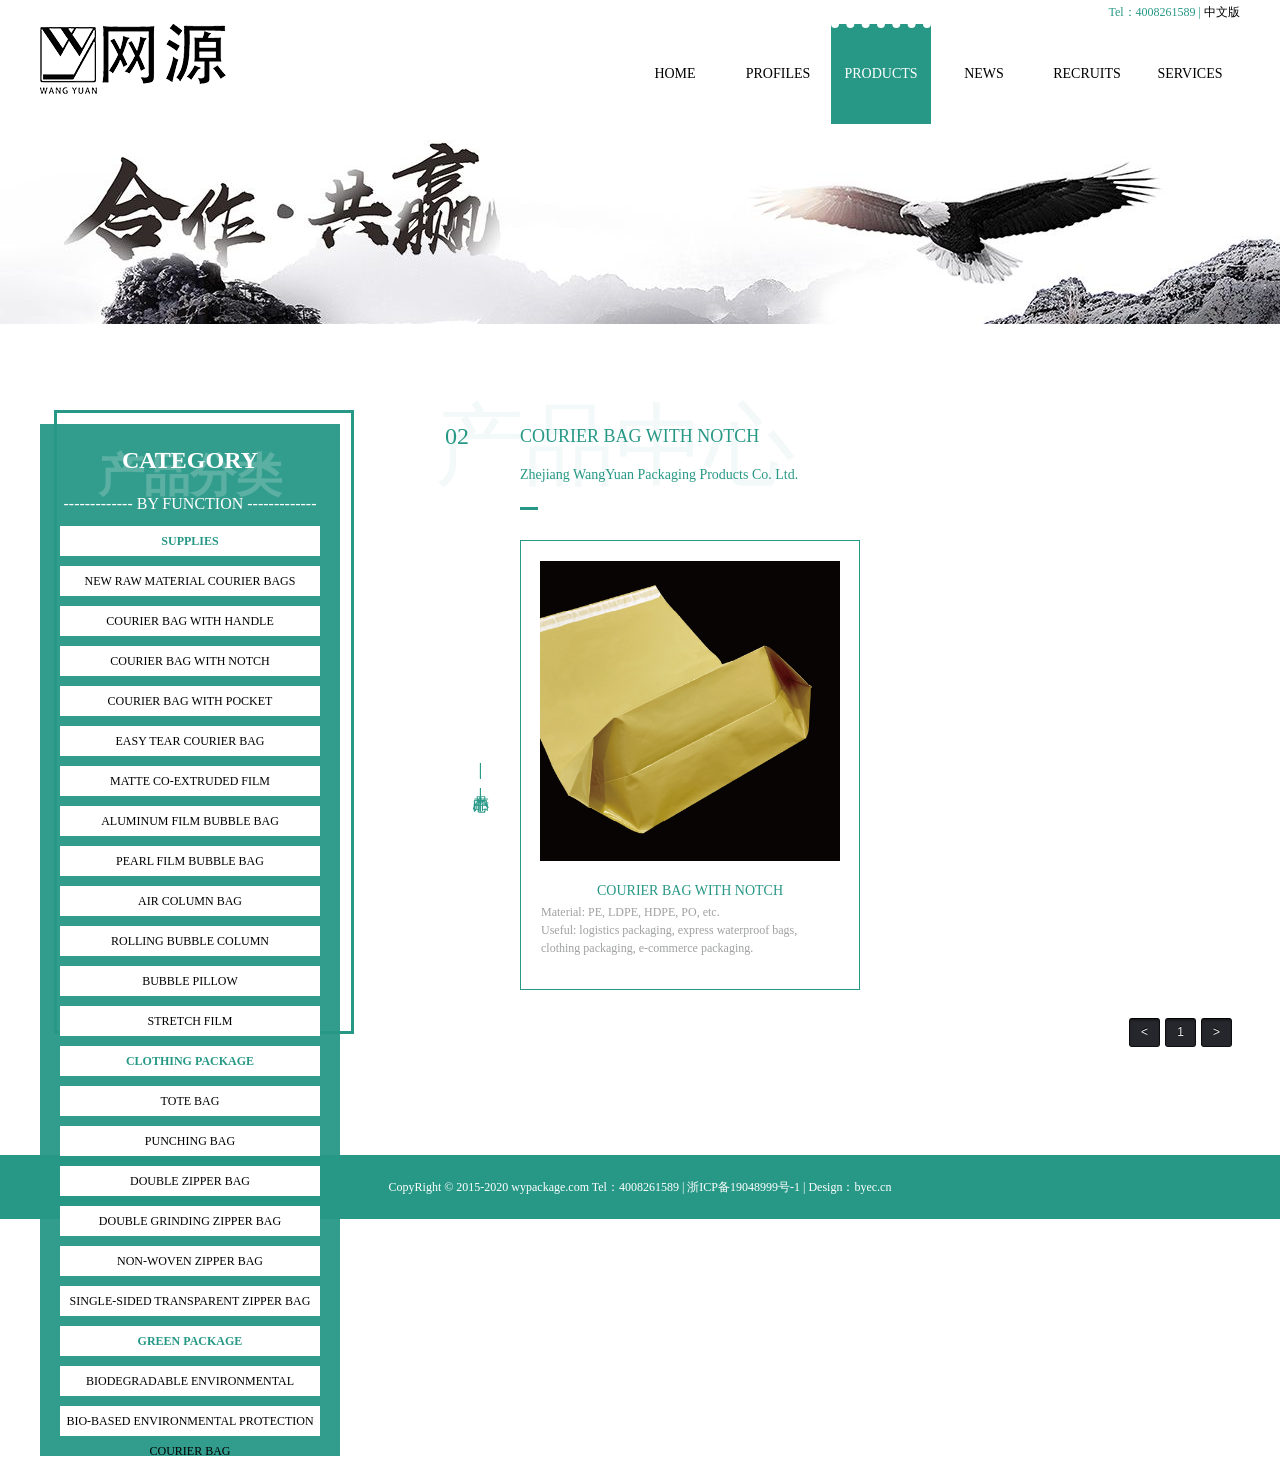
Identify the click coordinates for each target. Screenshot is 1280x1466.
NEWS (984, 73)
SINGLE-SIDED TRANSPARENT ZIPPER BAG (190, 1301)
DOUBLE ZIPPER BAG (190, 1181)
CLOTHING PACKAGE (190, 1061)
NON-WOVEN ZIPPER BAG (190, 1261)
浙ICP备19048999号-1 (743, 1187)
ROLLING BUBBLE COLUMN (190, 941)
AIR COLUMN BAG (190, 901)
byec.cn (872, 1187)
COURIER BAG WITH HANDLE (189, 621)
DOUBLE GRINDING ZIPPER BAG (190, 1221)
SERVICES (1189, 73)
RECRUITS (1087, 73)
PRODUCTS (880, 73)
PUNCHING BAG (190, 1141)
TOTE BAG (190, 1101)
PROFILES (778, 73)
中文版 (1222, 12)
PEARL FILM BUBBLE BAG (190, 861)
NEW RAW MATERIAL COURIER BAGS (190, 581)
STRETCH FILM (189, 1021)
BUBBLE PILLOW (190, 981)
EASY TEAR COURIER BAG (189, 741)
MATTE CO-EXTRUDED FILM (190, 781)
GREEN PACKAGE (190, 1341)
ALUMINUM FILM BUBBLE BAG (190, 821)
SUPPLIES (189, 541)
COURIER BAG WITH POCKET (190, 701)
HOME (674, 73)
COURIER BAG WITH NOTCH (189, 661)
